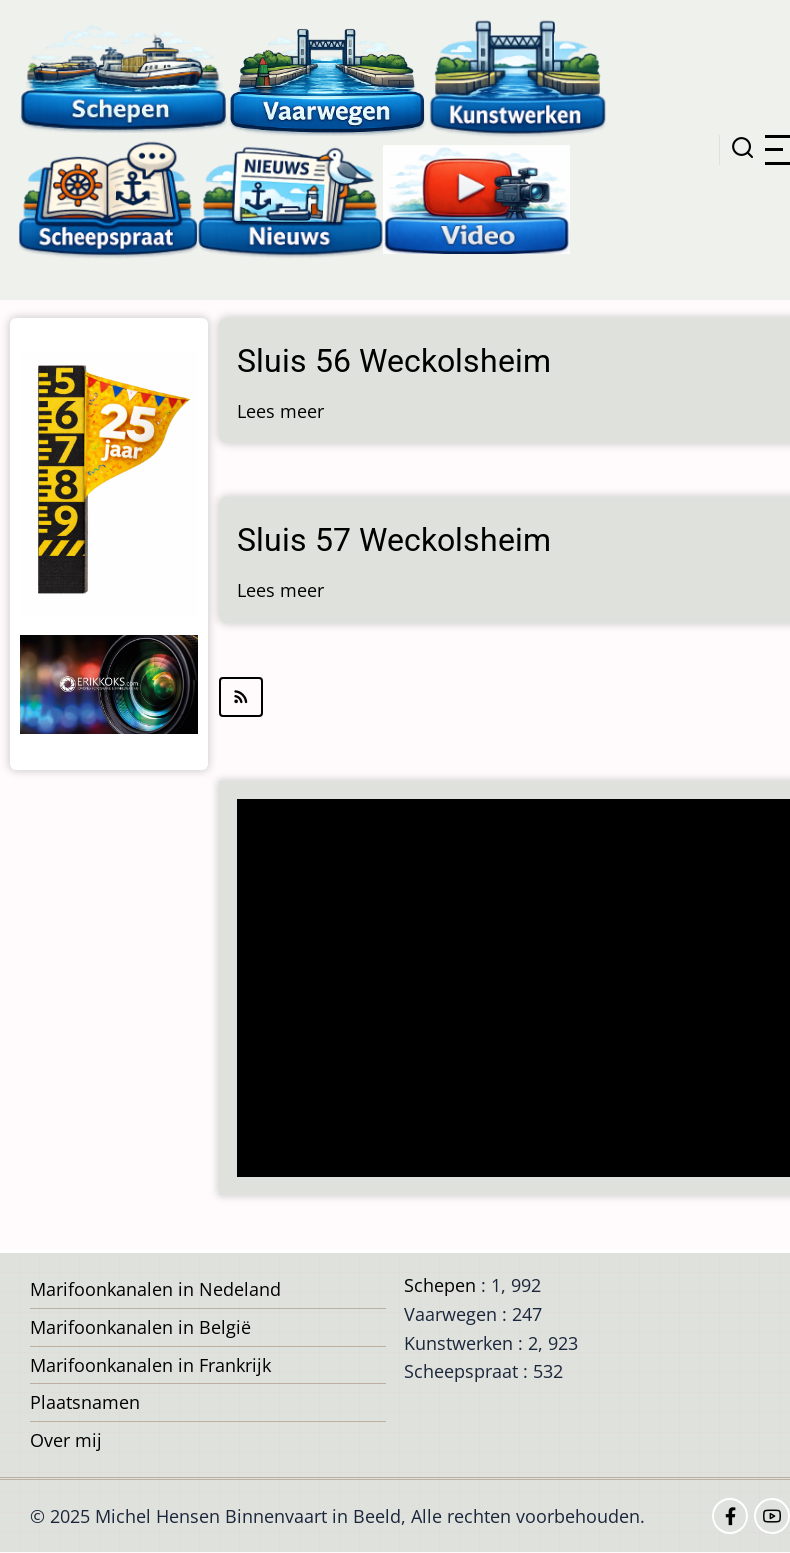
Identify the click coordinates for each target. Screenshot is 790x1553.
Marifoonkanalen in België (140, 1327)
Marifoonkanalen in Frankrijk (150, 1365)
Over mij (66, 1440)
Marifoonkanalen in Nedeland (155, 1289)
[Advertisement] (513, 990)
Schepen (440, 1285)
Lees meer (280, 411)
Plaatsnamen (85, 1402)
